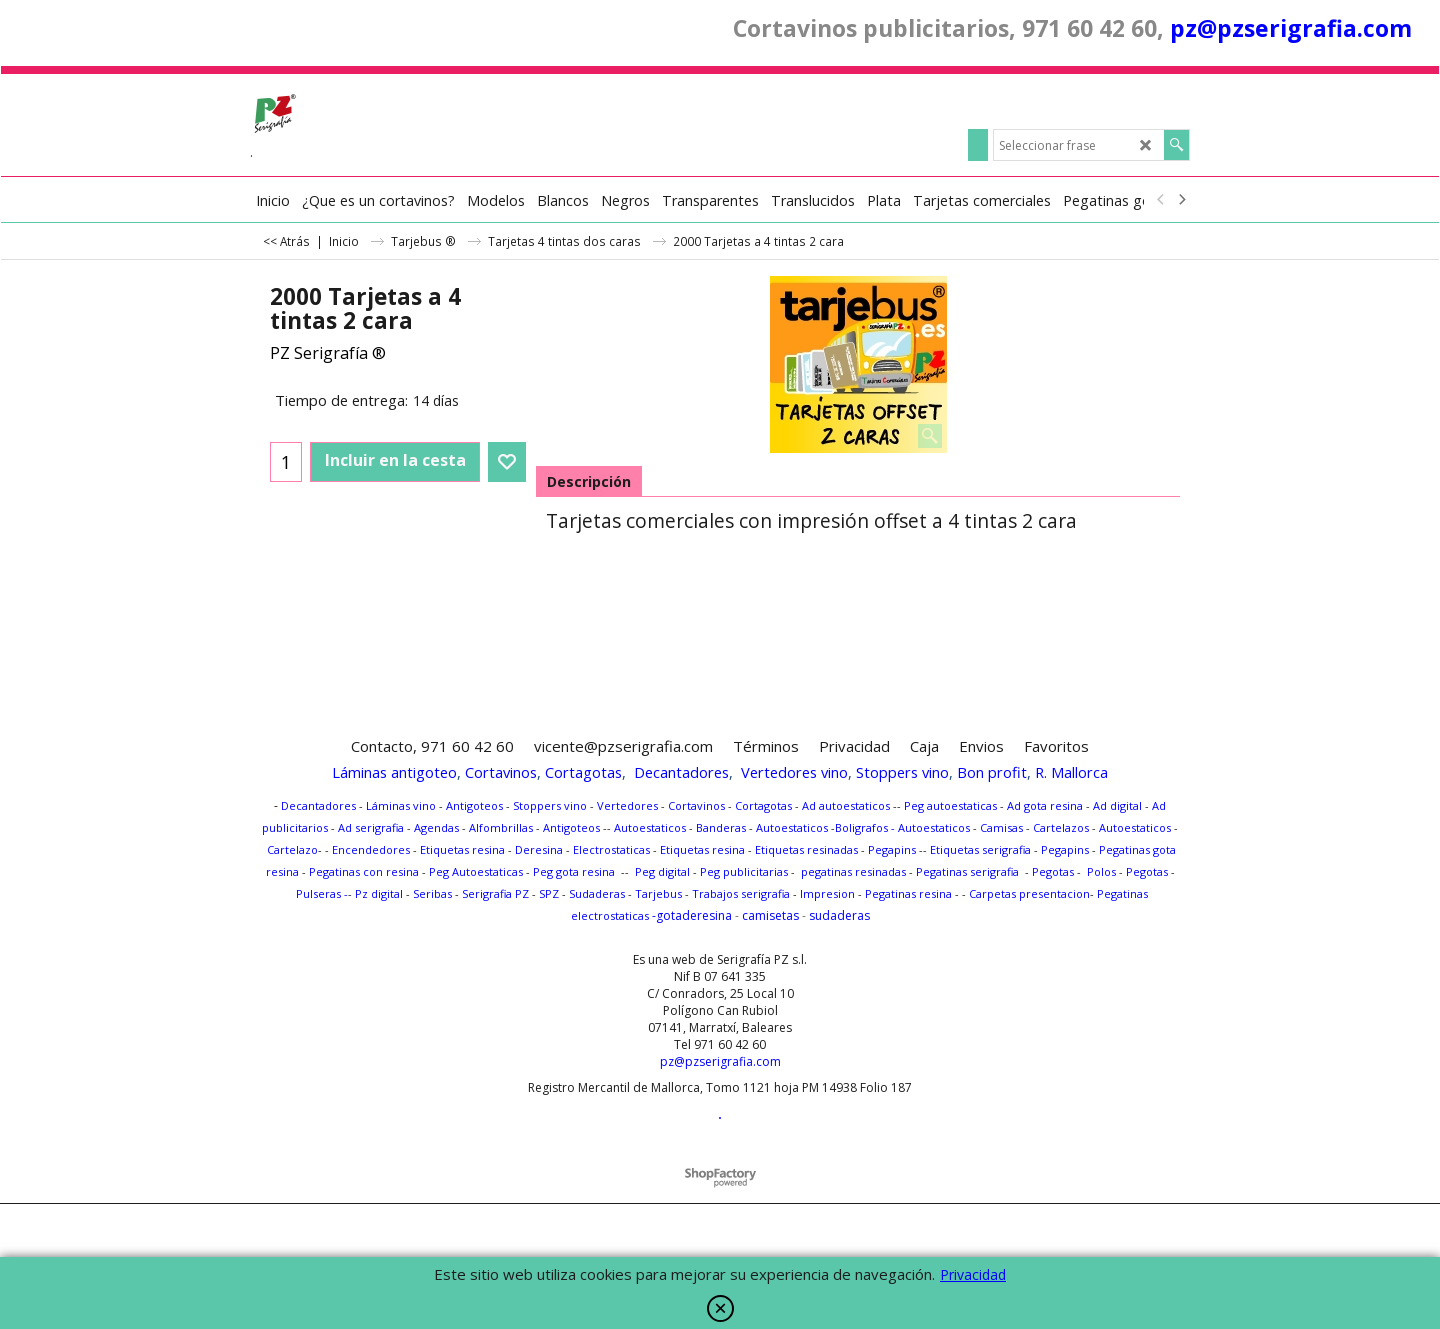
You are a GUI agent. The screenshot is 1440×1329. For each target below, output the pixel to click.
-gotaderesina (690, 915)
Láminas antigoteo (394, 772)
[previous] (1161, 200)
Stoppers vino (902, 772)
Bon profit (992, 772)
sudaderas (839, 915)
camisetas (770, 915)
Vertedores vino (794, 772)
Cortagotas (583, 772)
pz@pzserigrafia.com (1291, 28)
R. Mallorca (1071, 772)
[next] (1181, 200)
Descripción (589, 481)
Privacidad (973, 1274)
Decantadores (681, 772)
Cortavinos (501, 772)
